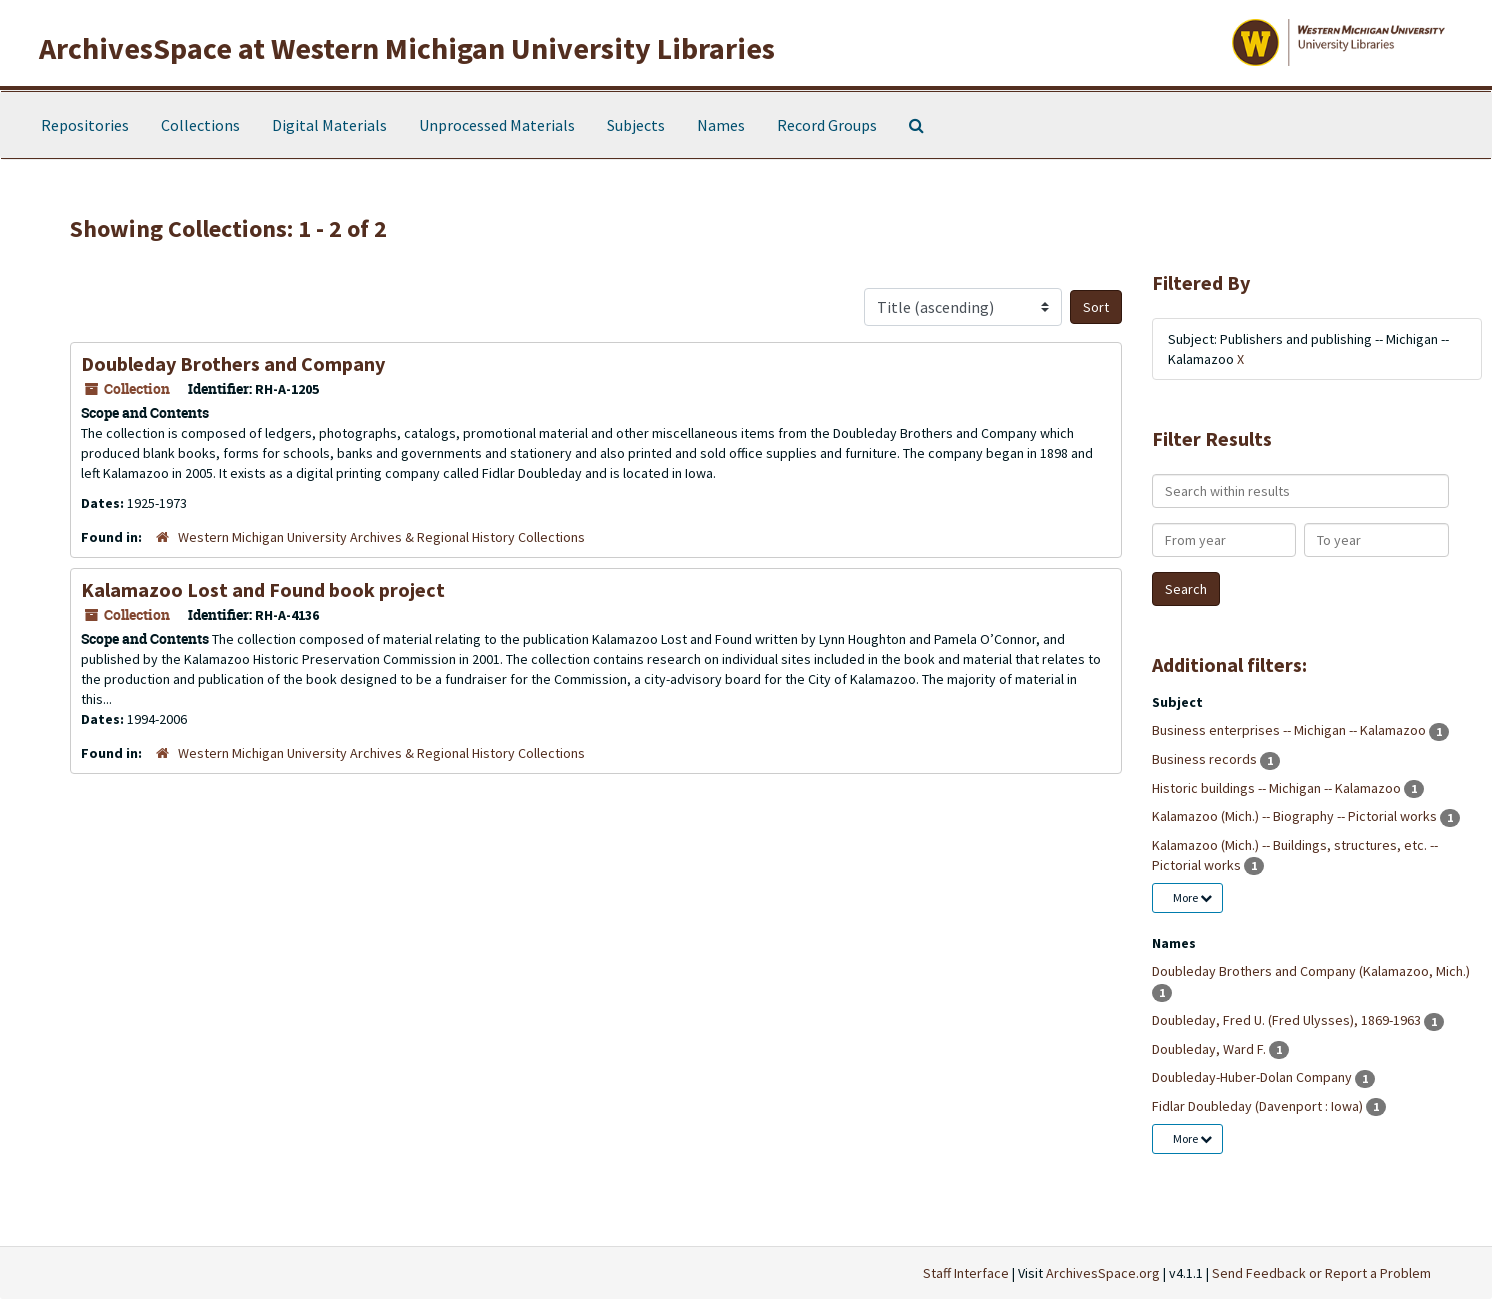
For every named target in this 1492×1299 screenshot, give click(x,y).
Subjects (636, 125)
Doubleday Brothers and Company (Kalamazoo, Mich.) (1311, 971)
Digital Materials (329, 125)
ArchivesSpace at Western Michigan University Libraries (407, 48)
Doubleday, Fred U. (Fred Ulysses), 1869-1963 (1288, 1020)
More (1192, 897)
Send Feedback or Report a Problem (1321, 1273)
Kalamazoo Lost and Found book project (263, 589)
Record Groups (827, 125)
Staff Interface (966, 1273)
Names (721, 125)
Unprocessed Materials (497, 125)
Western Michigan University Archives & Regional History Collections (381, 537)
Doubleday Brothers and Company (233, 363)
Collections (200, 125)
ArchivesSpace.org (1103, 1273)
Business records (1206, 759)
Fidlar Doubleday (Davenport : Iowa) (1259, 1106)
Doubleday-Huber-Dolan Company (1253, 1077)
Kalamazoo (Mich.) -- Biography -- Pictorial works (1296, 816)
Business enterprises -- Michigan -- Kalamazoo (1290, 730)
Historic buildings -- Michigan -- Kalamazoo (1278, 788)
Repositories (85, 125)
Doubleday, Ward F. (1210, 1049)
